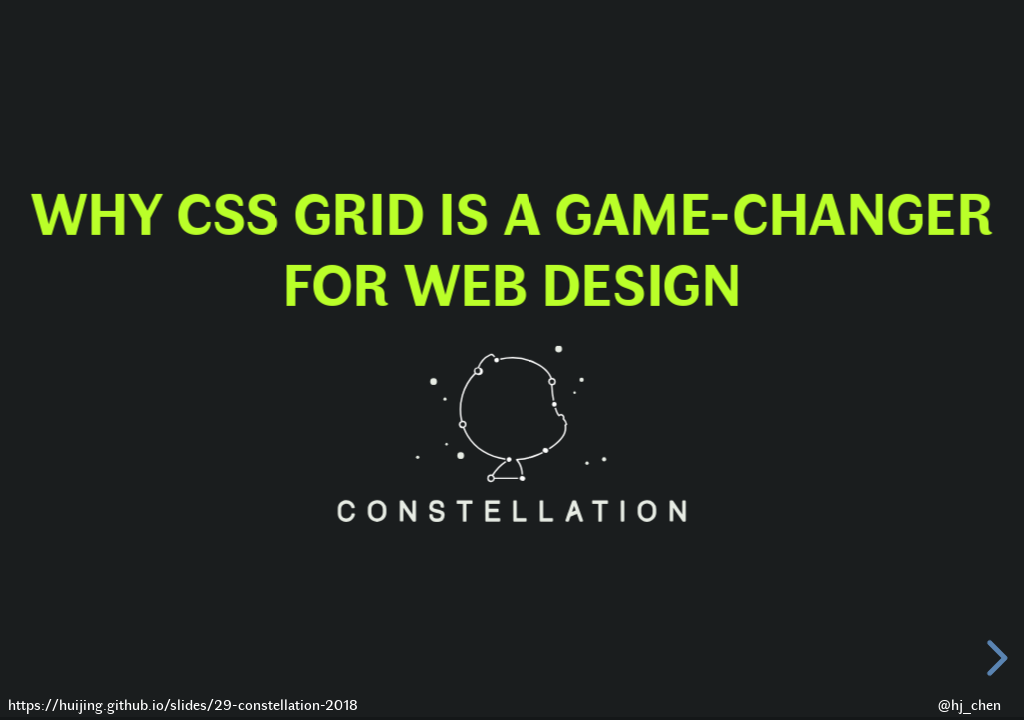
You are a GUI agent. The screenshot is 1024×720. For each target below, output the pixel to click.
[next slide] (994, 658)
